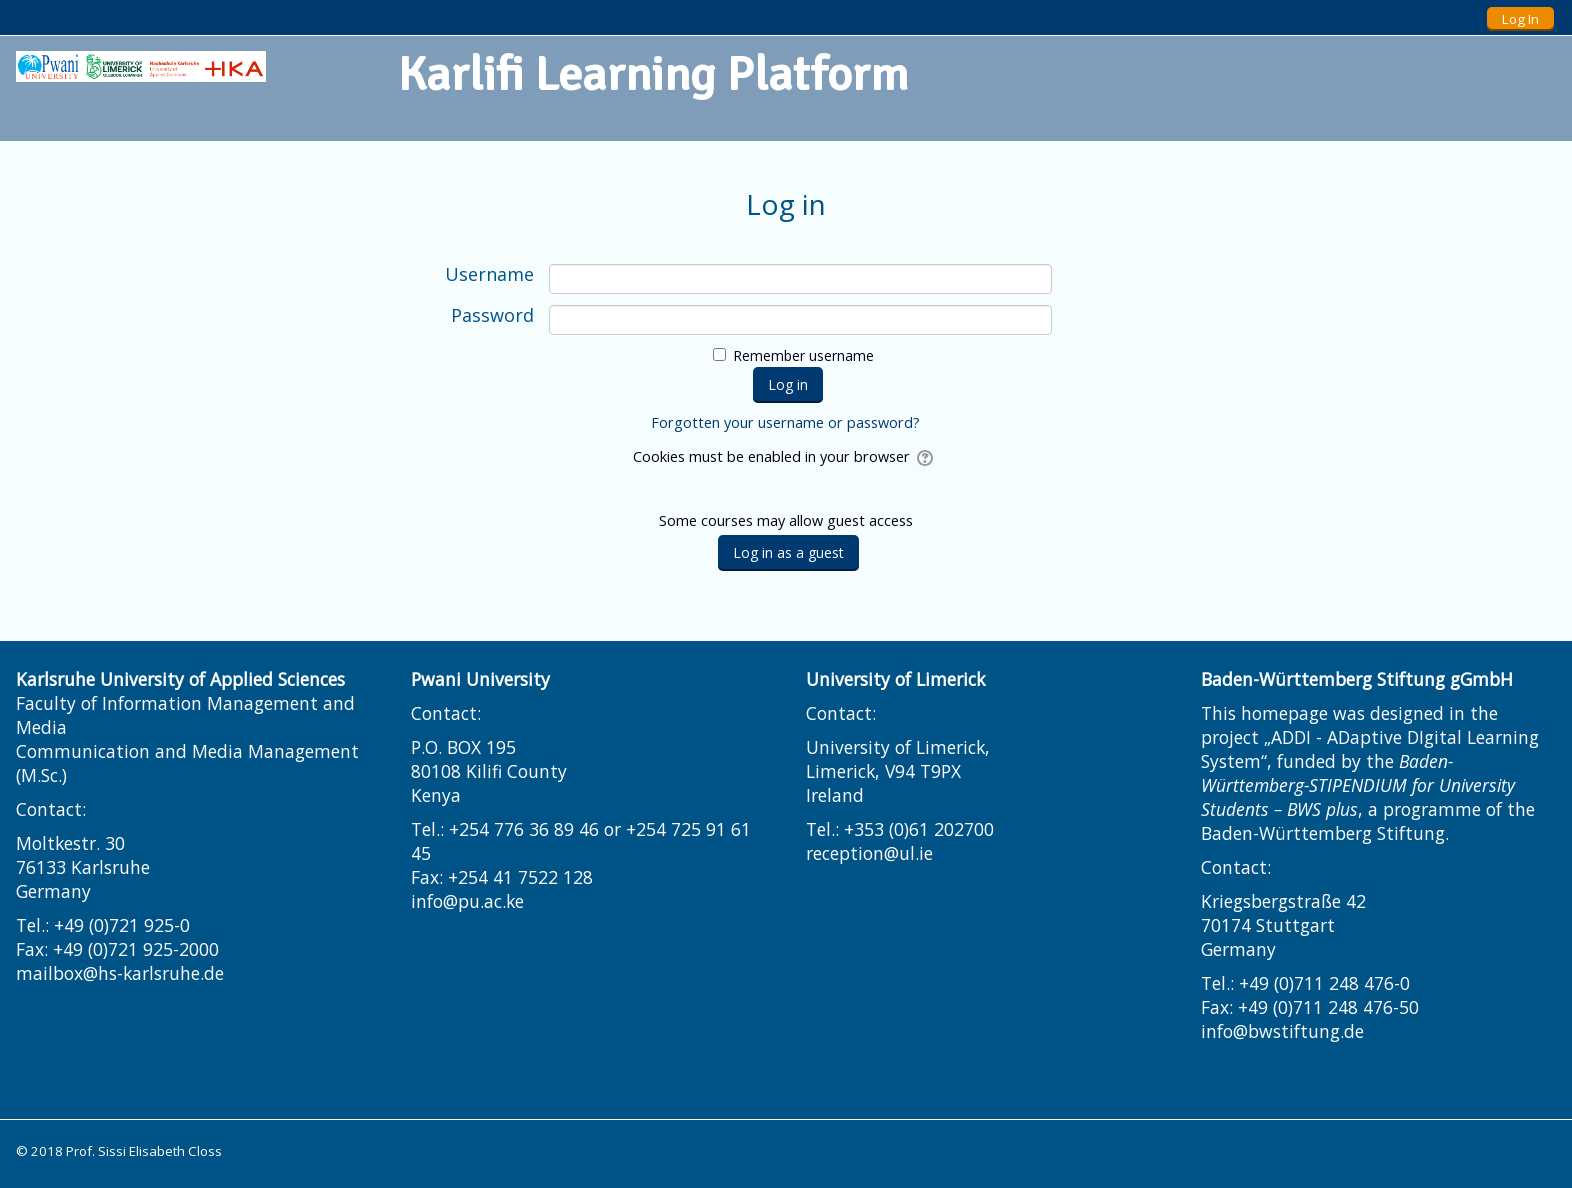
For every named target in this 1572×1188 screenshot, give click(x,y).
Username (489, 275)
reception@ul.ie (869, 853)
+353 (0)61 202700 (919, 829)
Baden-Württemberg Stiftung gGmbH (1357, 679)
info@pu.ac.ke (467, 901)
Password (492, 316)
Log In (1520, 19)
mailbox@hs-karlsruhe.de (120, 973)
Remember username (803, 355)
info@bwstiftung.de (1282, 1031)
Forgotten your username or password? (785, 422)
